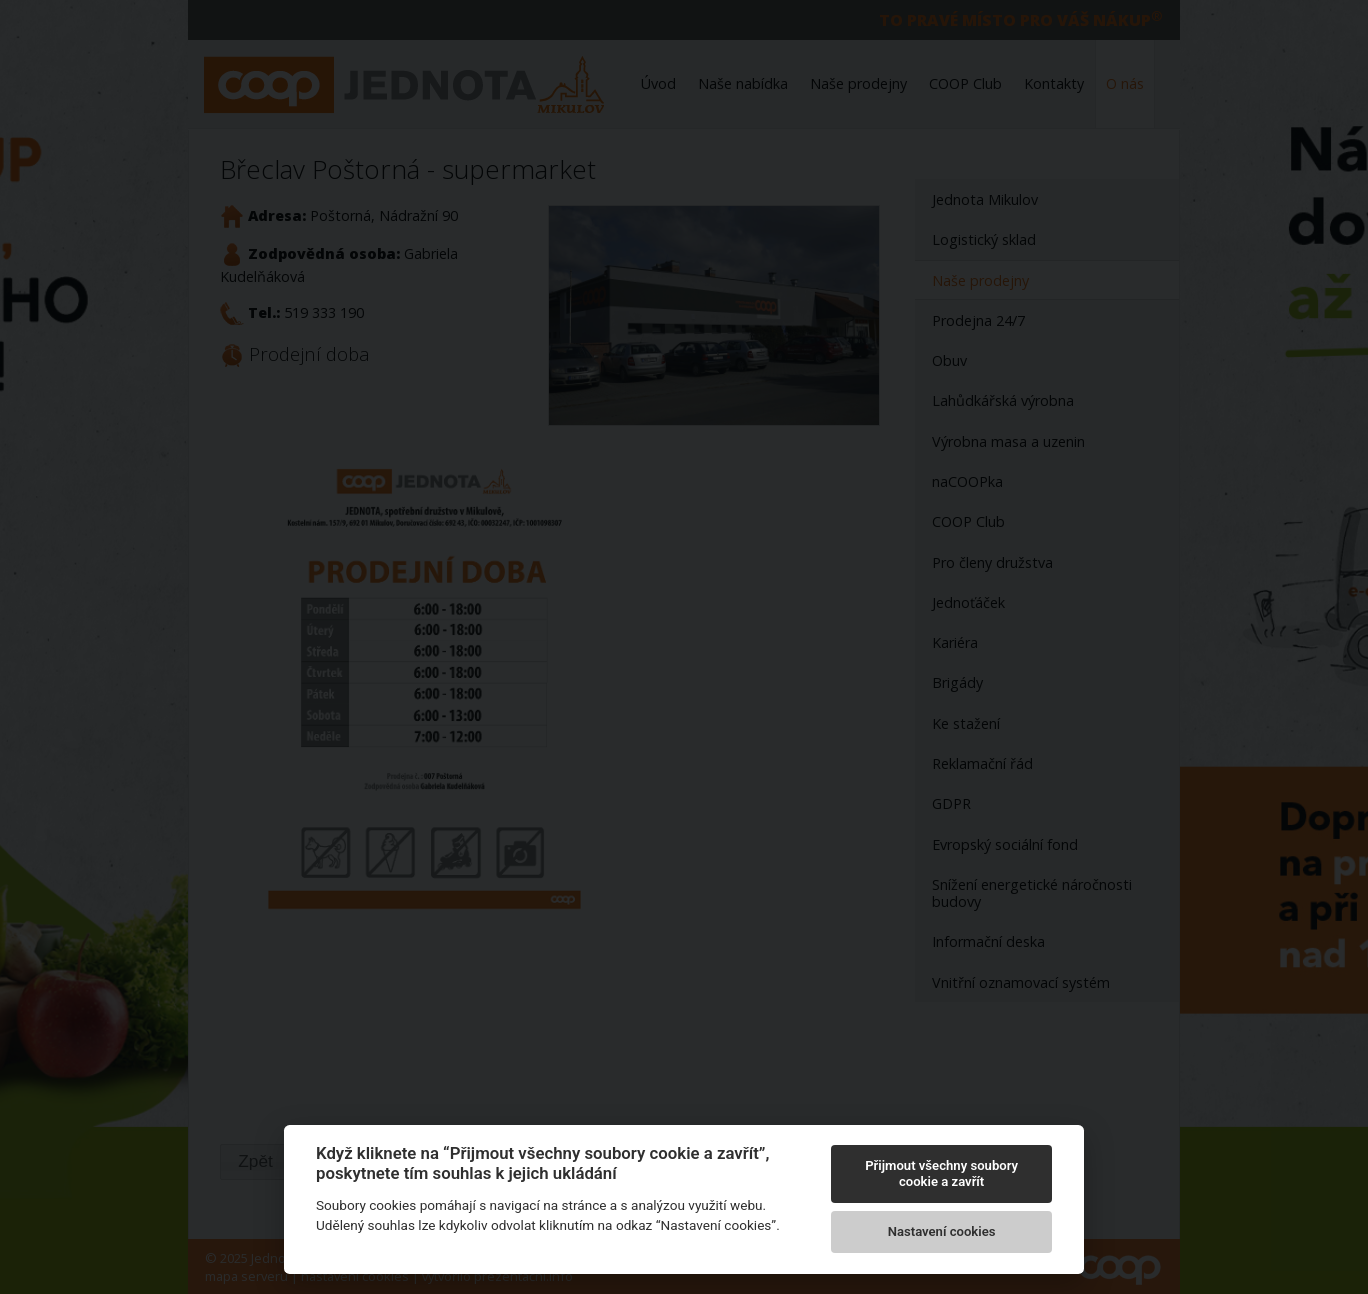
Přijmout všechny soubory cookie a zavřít (941, 1173)
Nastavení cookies (942, 1231)
